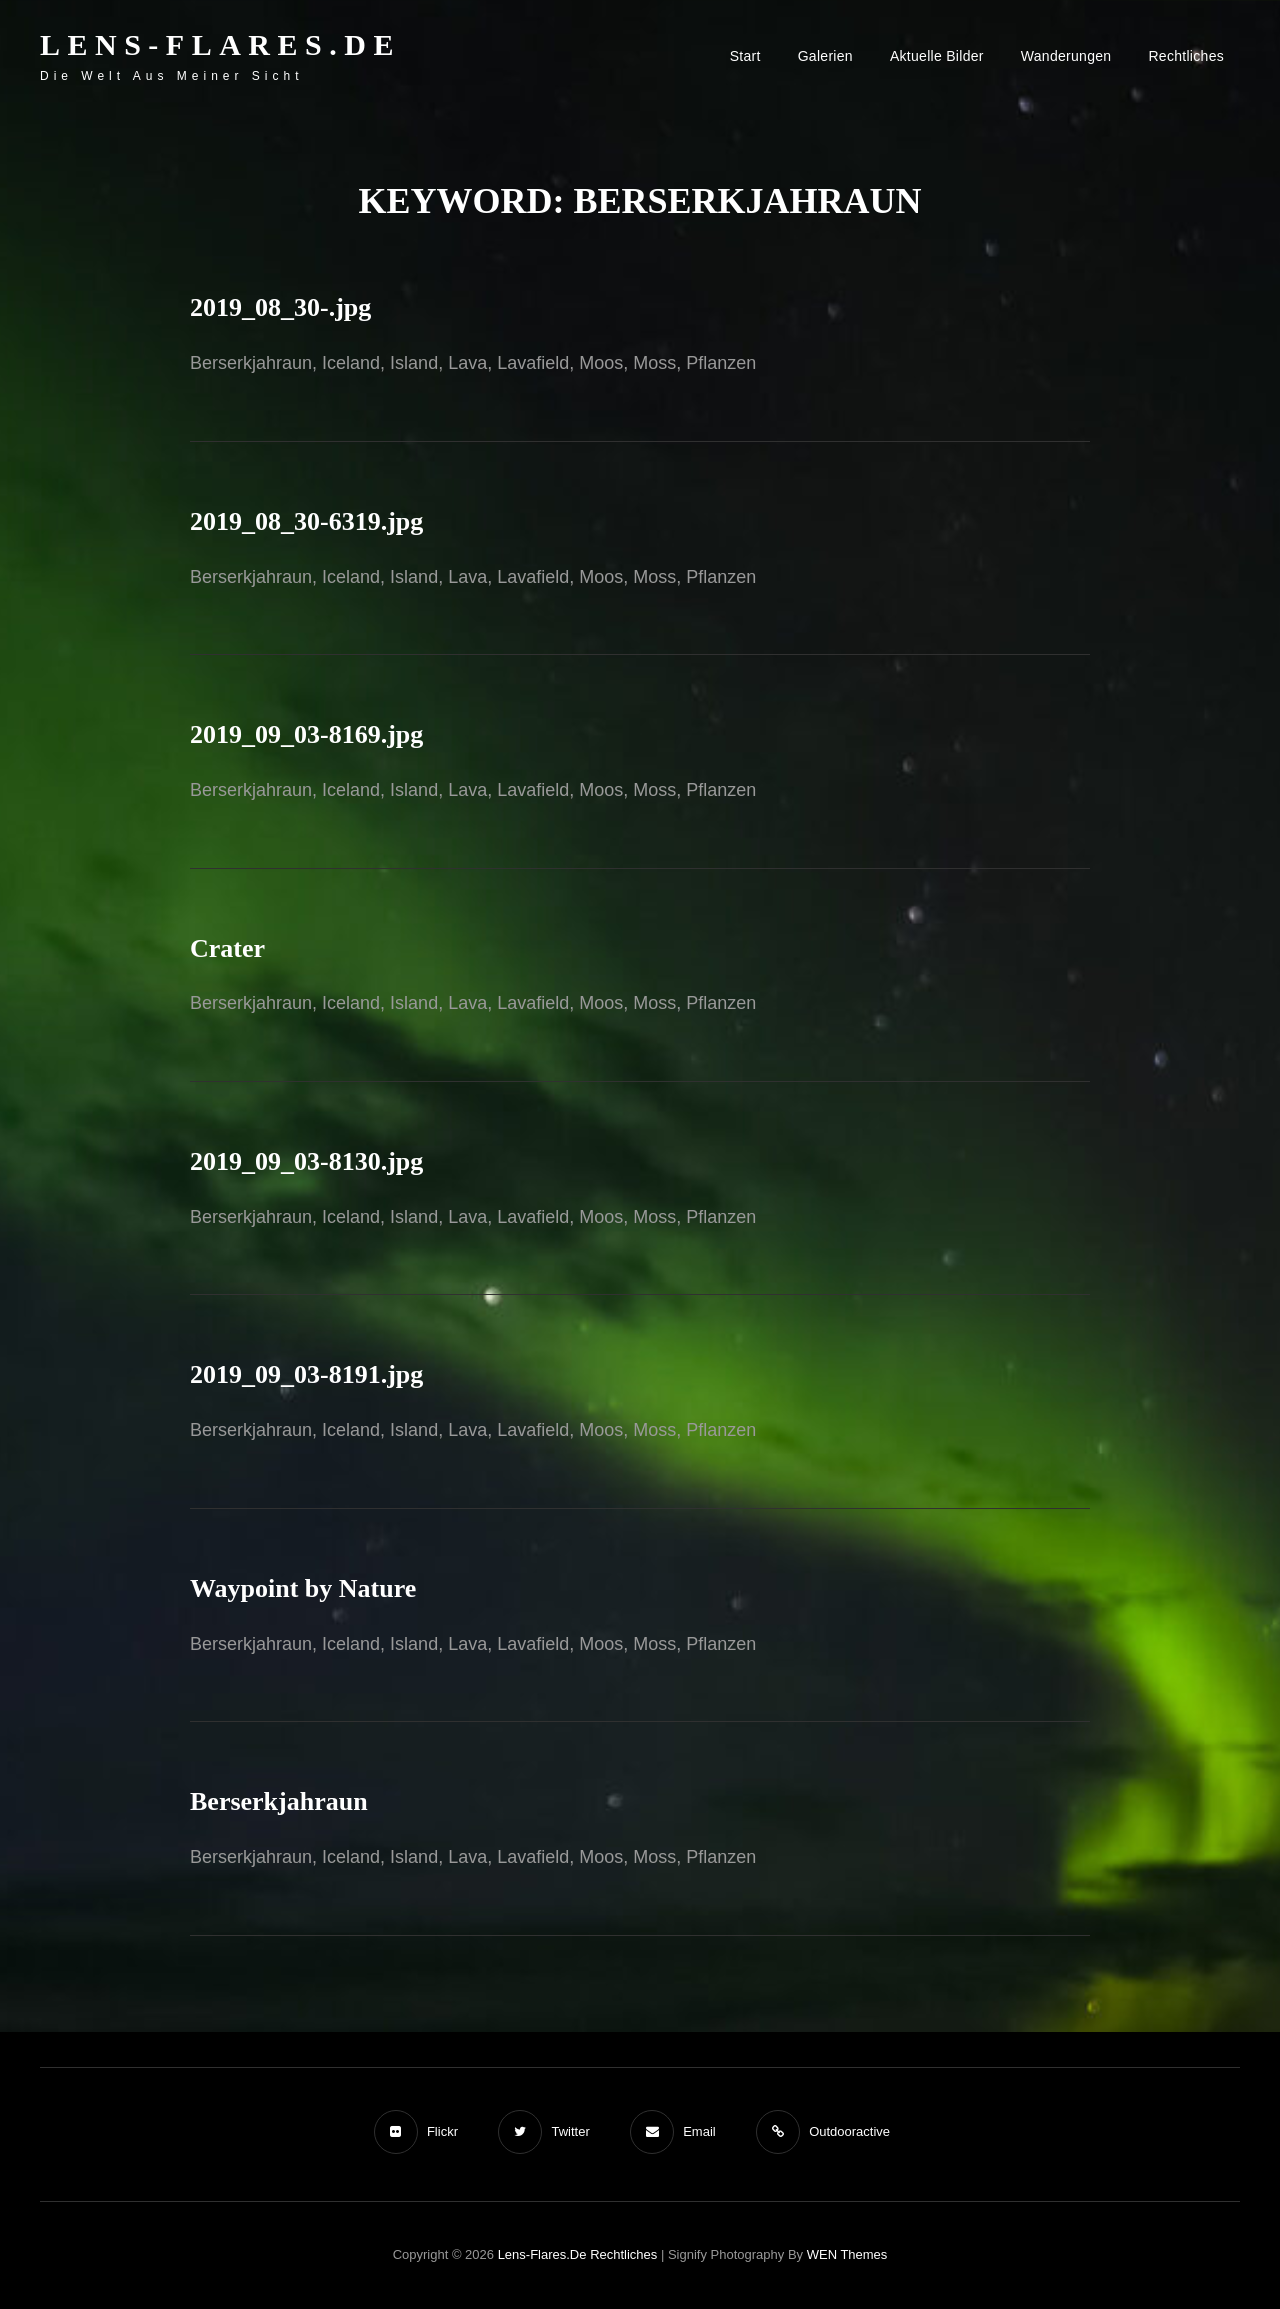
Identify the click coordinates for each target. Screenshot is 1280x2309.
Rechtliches (1186, 56)
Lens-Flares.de (220, 44)
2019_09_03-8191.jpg (306, 1374)
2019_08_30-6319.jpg (306, 521)
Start (745, 56)
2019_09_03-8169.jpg (306, 734)
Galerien (825, 56)
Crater (227, 948)
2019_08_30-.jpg (280, 307)
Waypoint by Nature (303, 1588)
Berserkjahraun (279, 1801)
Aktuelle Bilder (937, 56)
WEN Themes (847, 2254)
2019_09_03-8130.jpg (306, 1161)
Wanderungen (1066, 56)
